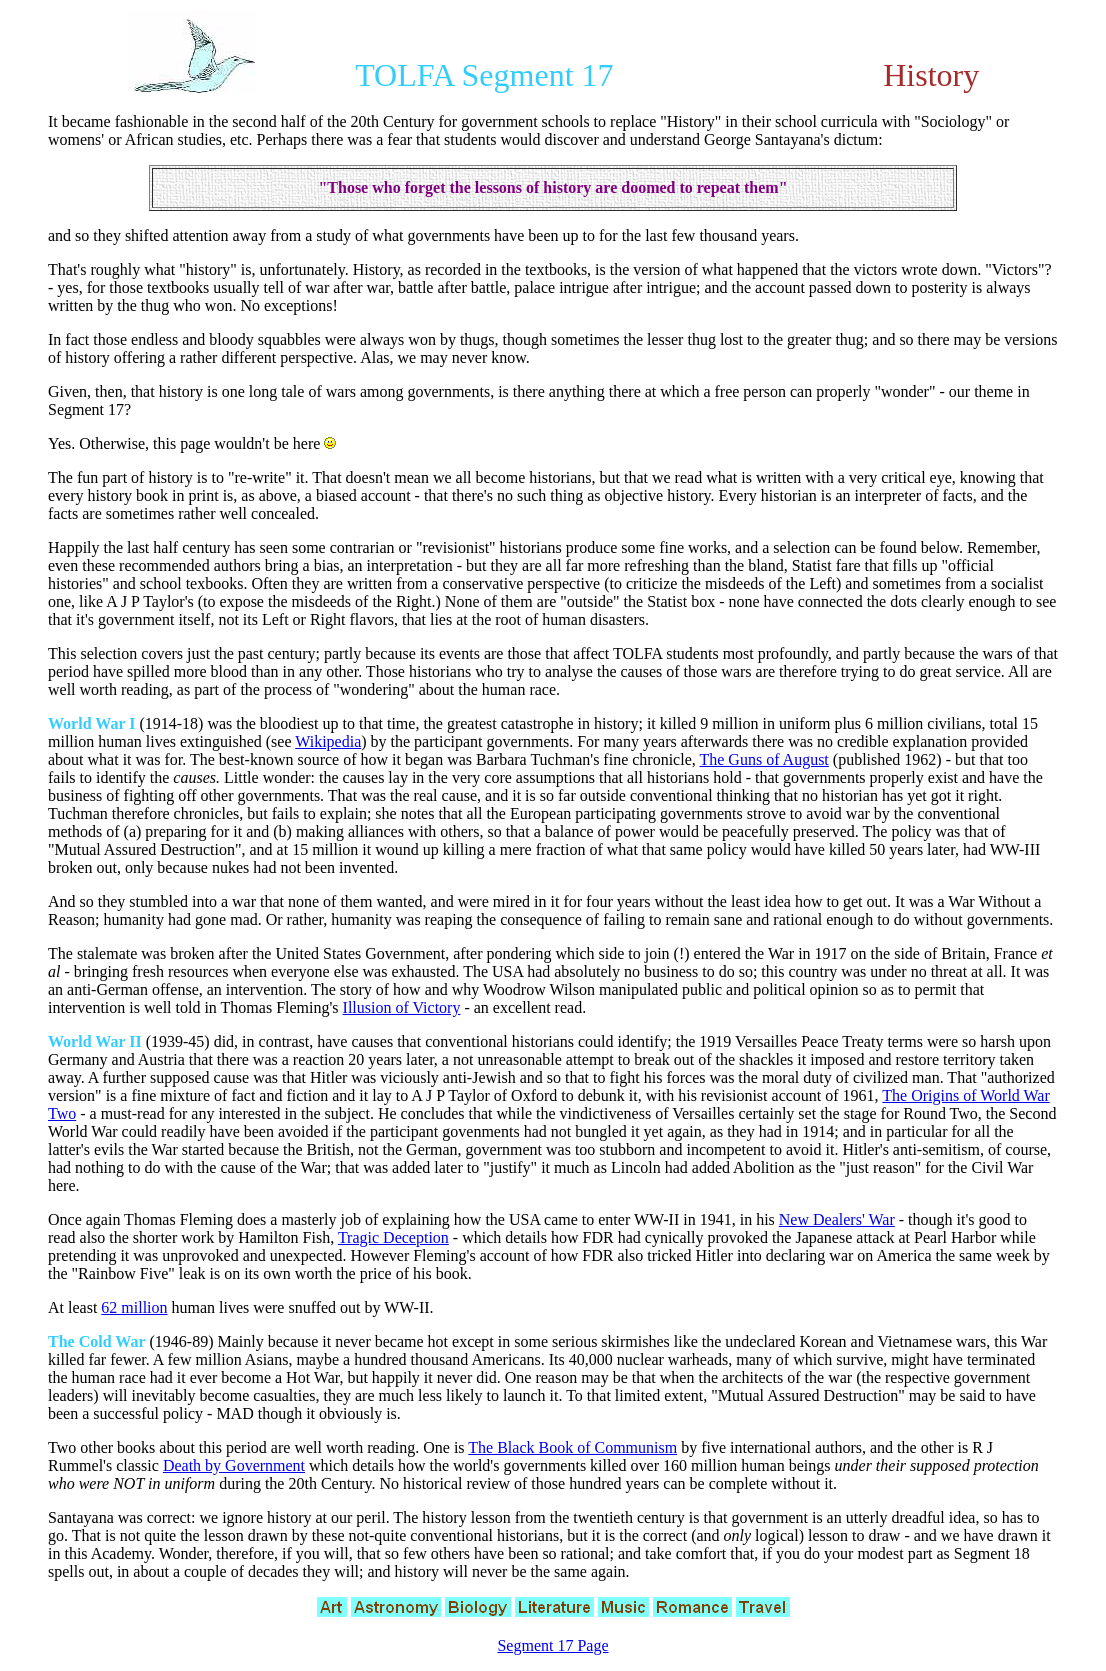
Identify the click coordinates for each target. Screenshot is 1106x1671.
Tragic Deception (393, 1237)
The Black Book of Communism (572, 1447)
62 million (134, 1307)
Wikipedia (328, 741)
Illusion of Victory (402, 1007)
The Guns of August (763, 759)
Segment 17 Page (552, 1645)
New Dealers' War (837, 1219)
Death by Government (234, 1465)
